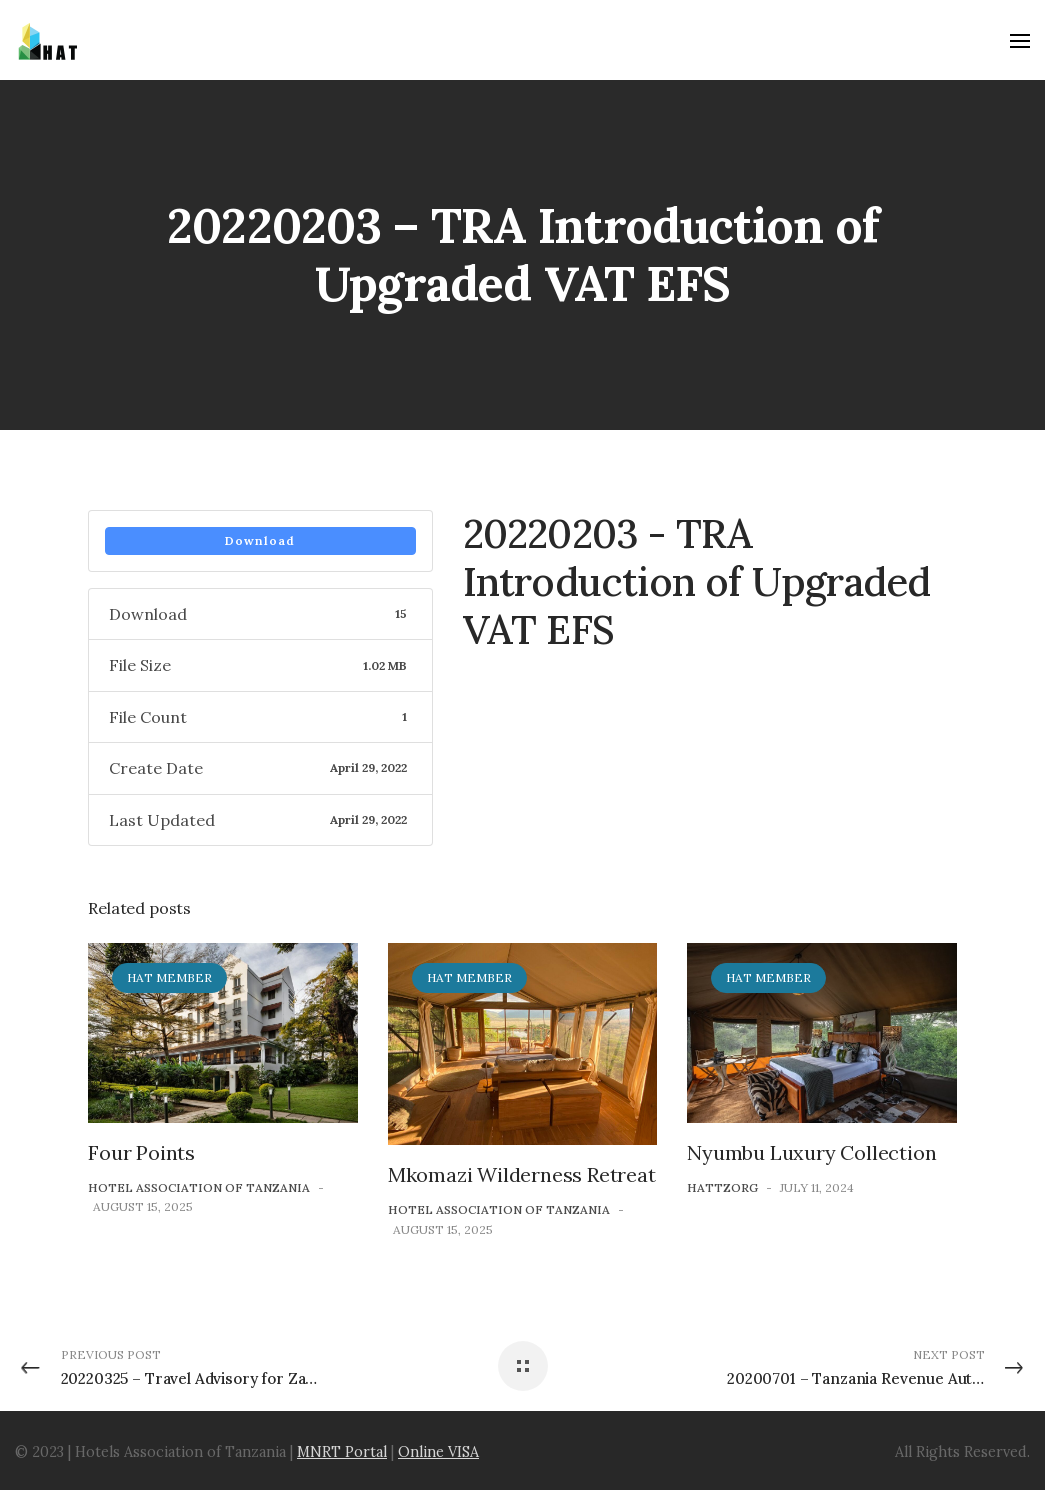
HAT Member (169, 977)
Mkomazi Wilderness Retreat (522, 1174)
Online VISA (438, 1452)
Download (260, 540)
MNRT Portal (342, 1452)
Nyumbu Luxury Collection (811, 1152)
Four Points (141, 1152)
